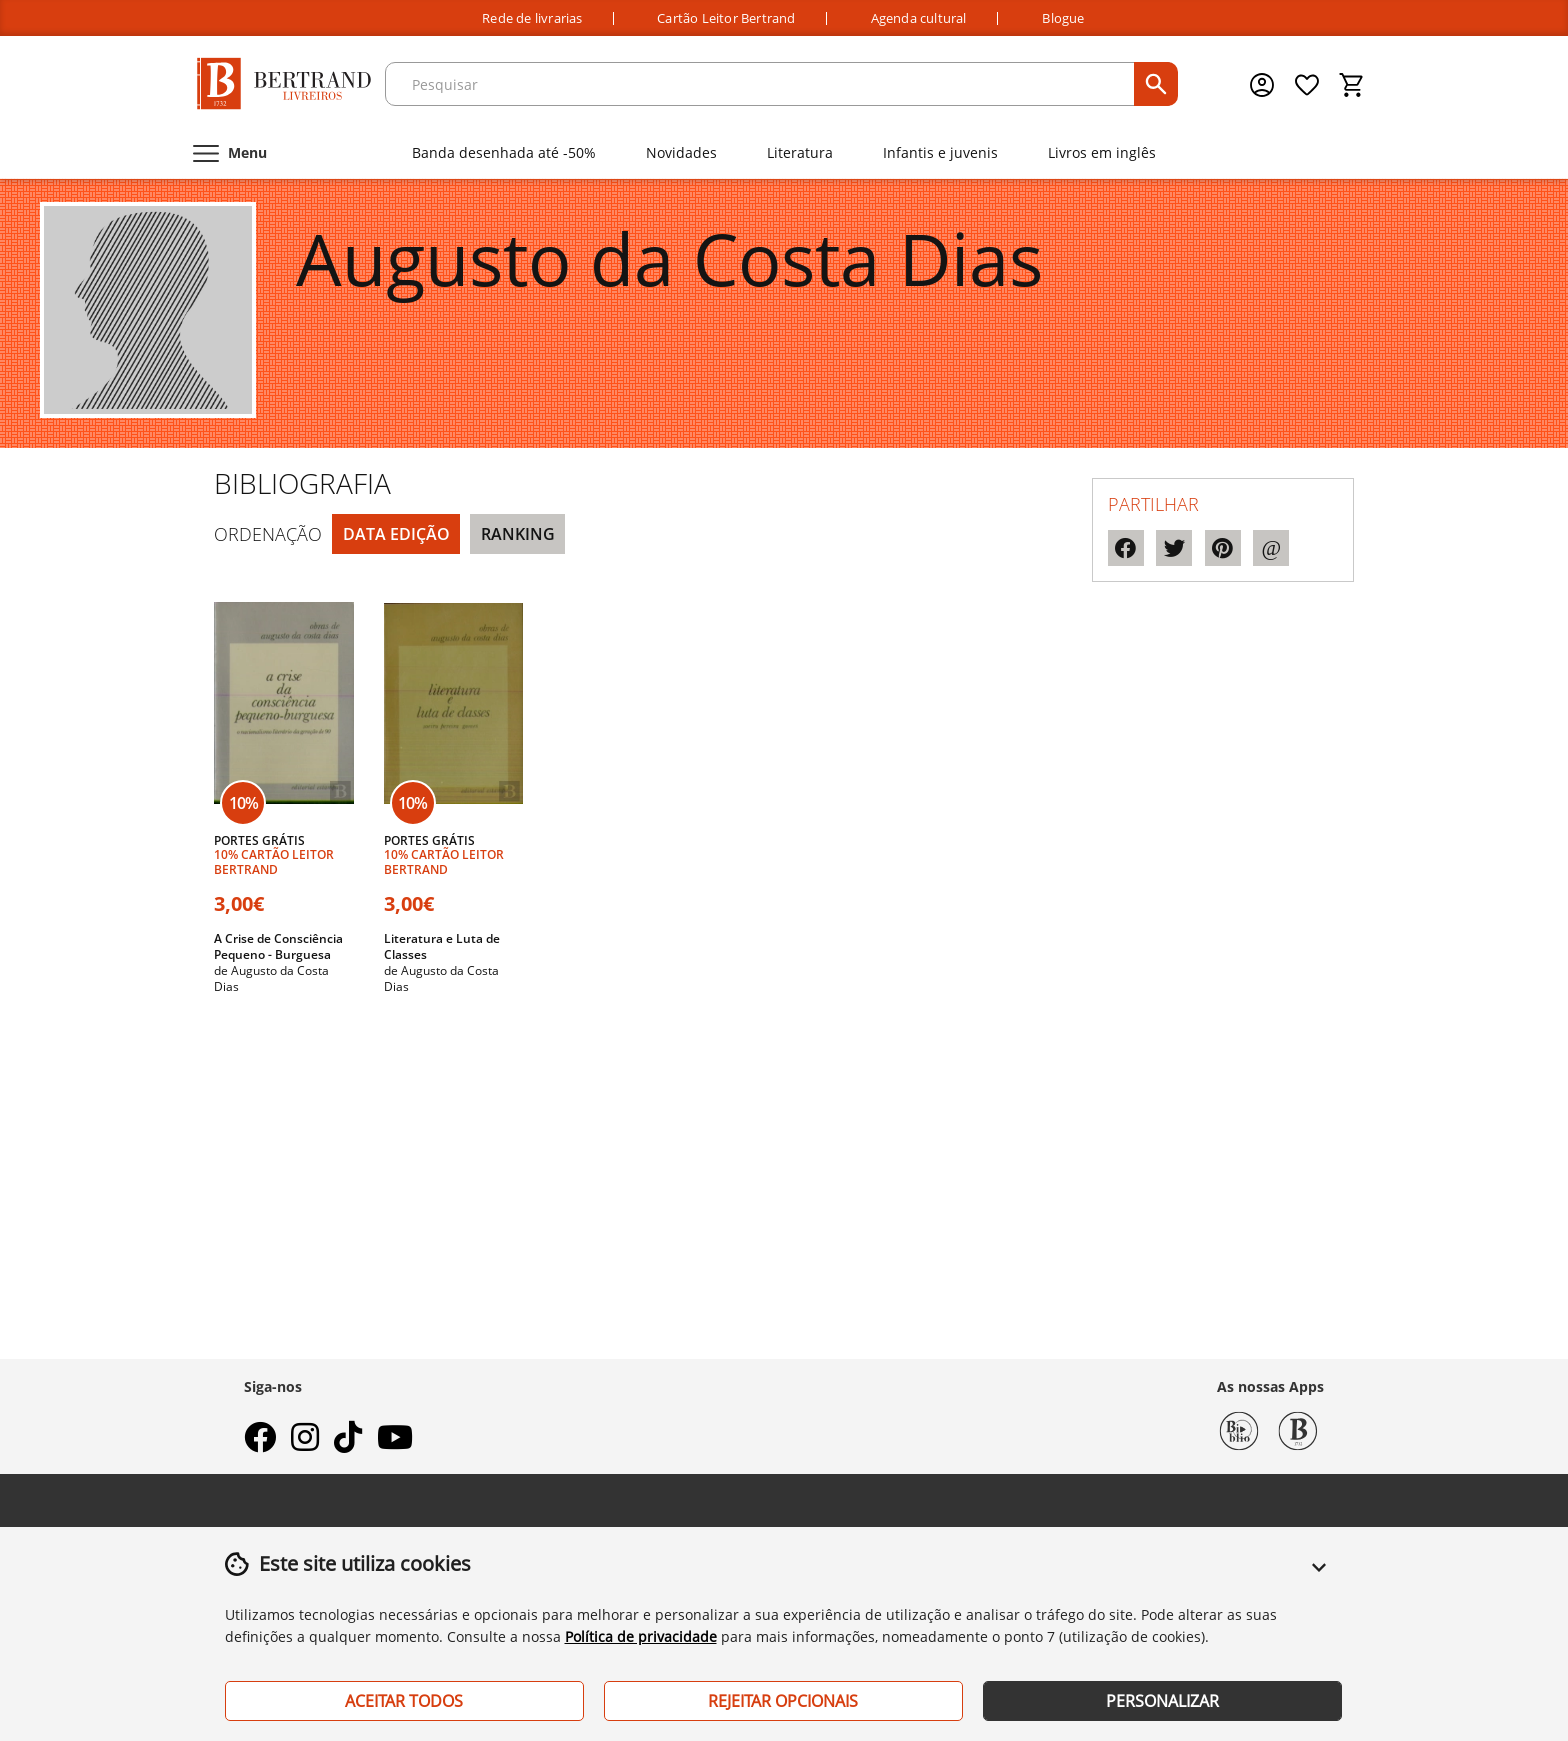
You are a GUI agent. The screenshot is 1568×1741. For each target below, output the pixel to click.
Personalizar (1162, 1701)
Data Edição (396, 534)
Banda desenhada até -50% (504, 152)
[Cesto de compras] (1352, 85)
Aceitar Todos (404, 1701)
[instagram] (305, 1443)
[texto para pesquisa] (762, 84)
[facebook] (260, 1443)
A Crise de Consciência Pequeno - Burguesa (278, 946)
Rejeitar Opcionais (783, 1701)
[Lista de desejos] (1308, 85)
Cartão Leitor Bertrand (726, 18)
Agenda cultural (919, 18)
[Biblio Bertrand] (1239, 1429)
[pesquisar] (1156, 84)
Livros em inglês (1102, 152)
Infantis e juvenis (940, 152)
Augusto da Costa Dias (271, 978)
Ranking (518, 534)
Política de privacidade (641, 1636)
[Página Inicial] (284, 84)
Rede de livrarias (532, 18)
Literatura (800, 152)
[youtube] (395, 1443)
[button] (1319, 1579)
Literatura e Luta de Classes (442, 946)
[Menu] (228, 153)
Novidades (681, 152)
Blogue (1063, 18)
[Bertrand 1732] (1298, 1429)
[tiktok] (348, 1443)
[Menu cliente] (1264, 85)
